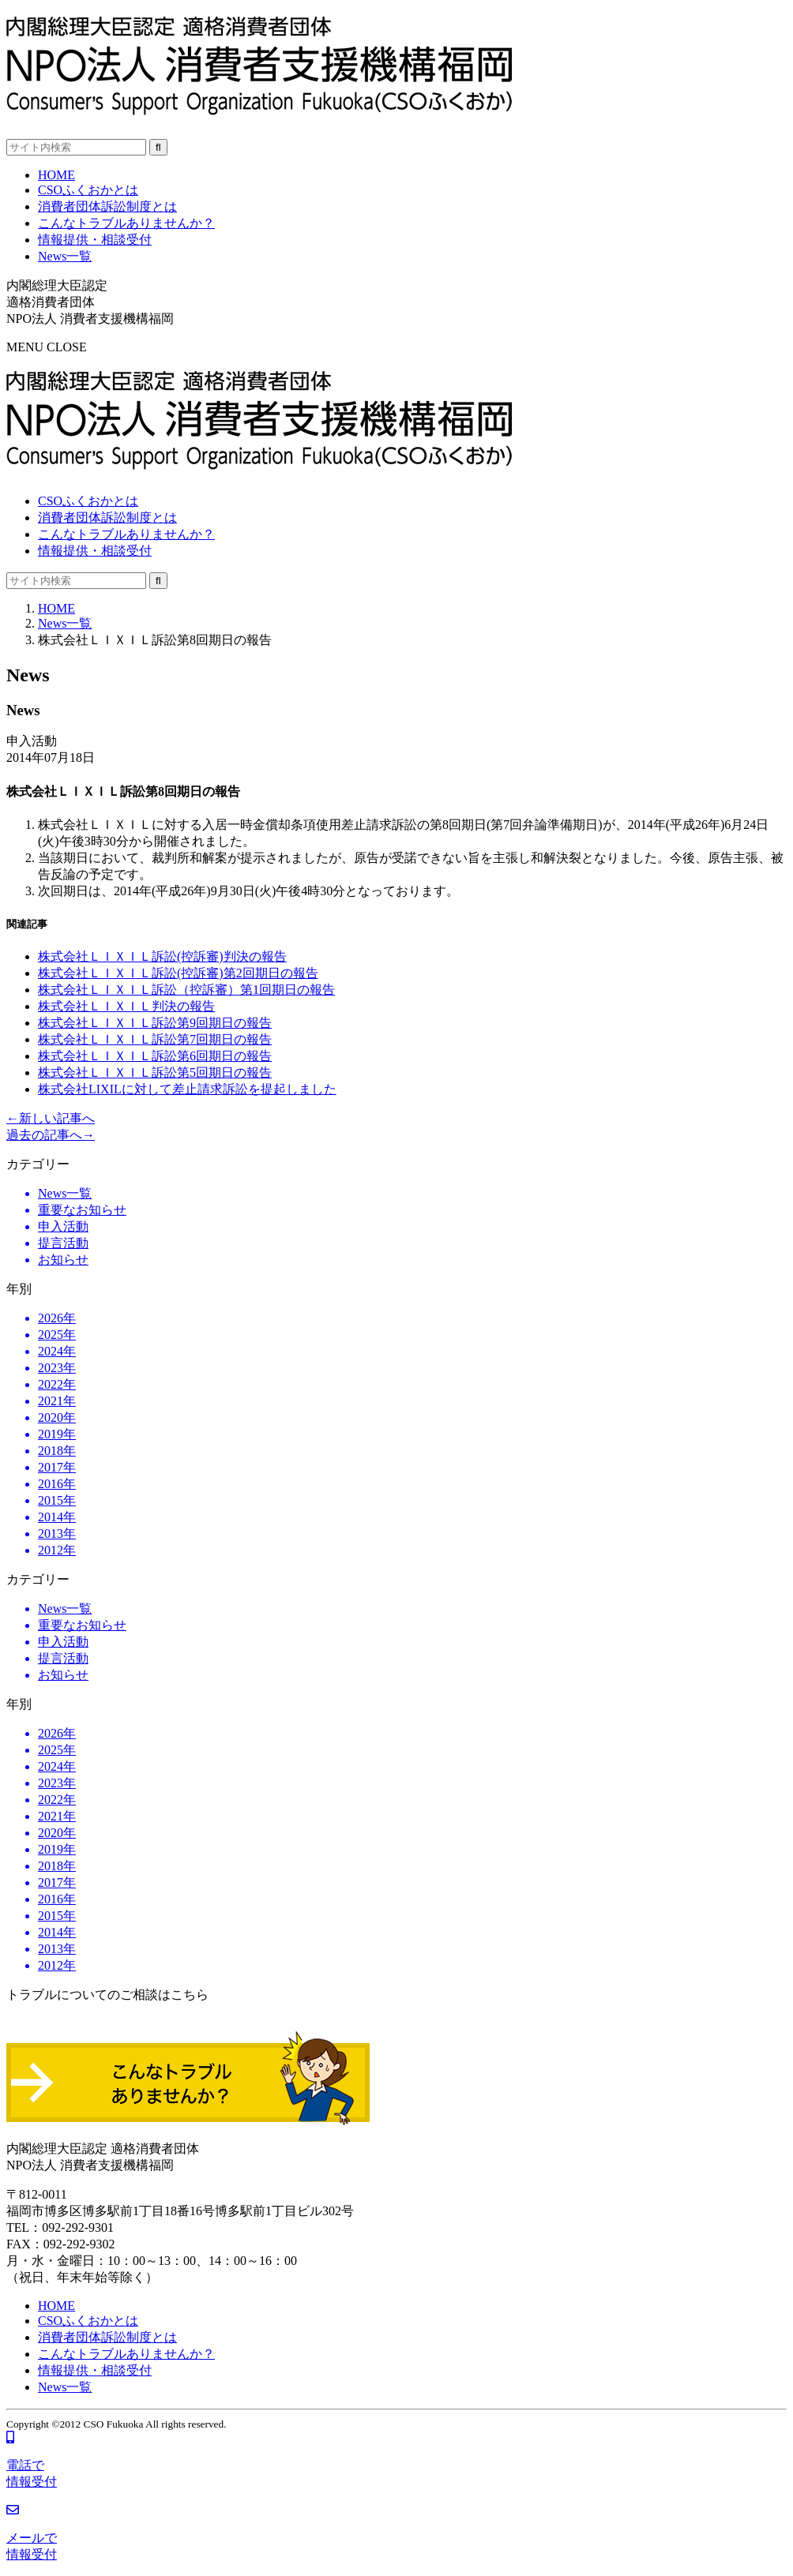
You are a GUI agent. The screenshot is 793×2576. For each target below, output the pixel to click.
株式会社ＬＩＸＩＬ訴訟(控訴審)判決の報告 (162, 956)
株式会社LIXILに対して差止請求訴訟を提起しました (187, 1089)
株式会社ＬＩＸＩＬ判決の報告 (126, 1006)
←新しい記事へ (50, 1118)
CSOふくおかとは (88, 501)
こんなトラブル (126, 534)
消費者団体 (107, 517)
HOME (56, 608)
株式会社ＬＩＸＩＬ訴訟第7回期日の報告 (155, 1039)
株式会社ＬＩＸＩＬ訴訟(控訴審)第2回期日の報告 (178, 973)
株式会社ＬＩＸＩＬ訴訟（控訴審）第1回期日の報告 (186, 989)
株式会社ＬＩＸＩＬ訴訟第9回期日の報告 (155, 1022)
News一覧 (65, 623)
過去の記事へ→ (50, 1135)
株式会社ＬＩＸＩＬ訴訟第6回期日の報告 (155, 1056)
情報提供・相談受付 (95, 550)
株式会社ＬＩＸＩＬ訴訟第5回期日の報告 (155, 1072)
